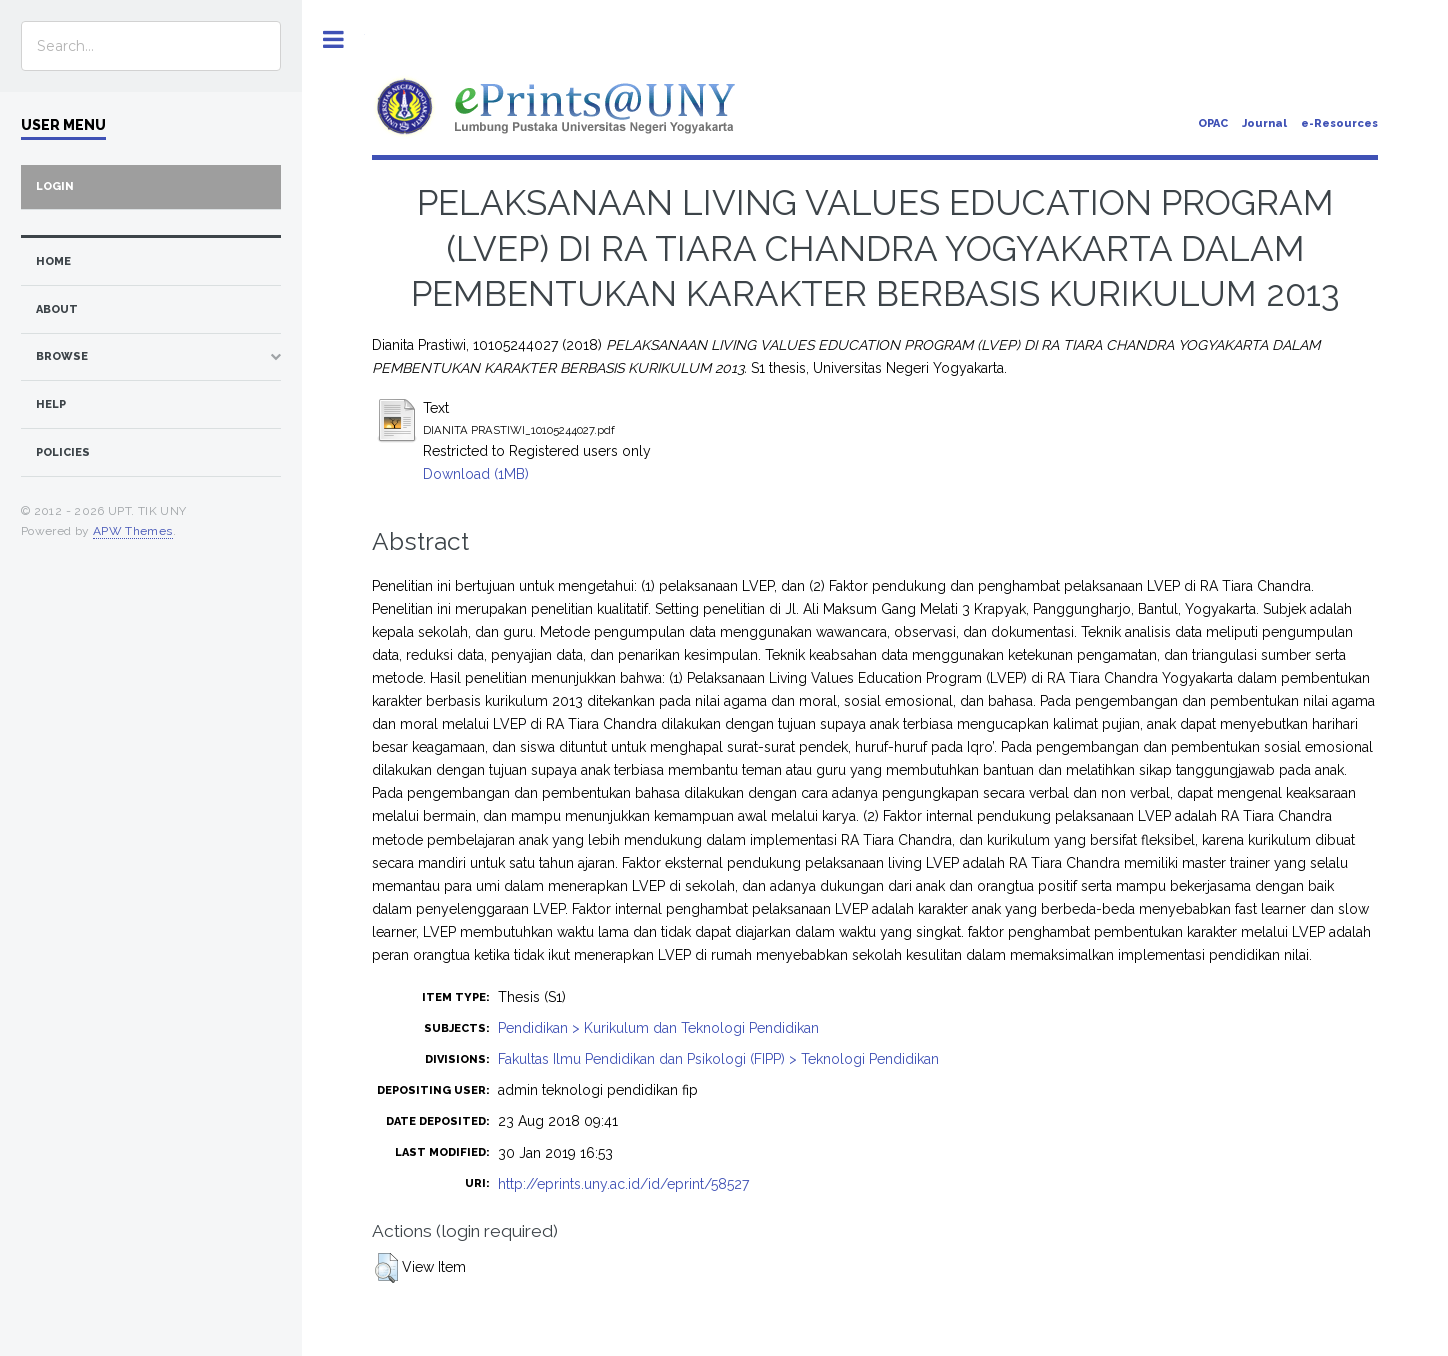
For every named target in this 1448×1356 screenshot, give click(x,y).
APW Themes (133, 531)
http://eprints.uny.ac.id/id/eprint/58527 (623, 1184)
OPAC (1213, 123)
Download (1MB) (476, 474)
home (53, 261)
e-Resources (1339, 123)
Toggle (333, 39)
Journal (1264, 123)
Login (55, 186)
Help (51, 404)
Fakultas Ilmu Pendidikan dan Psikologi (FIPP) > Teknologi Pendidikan (718, 1059)
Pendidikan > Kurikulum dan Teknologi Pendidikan (658, 1028)
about (57, 309)
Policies (63, 452)
